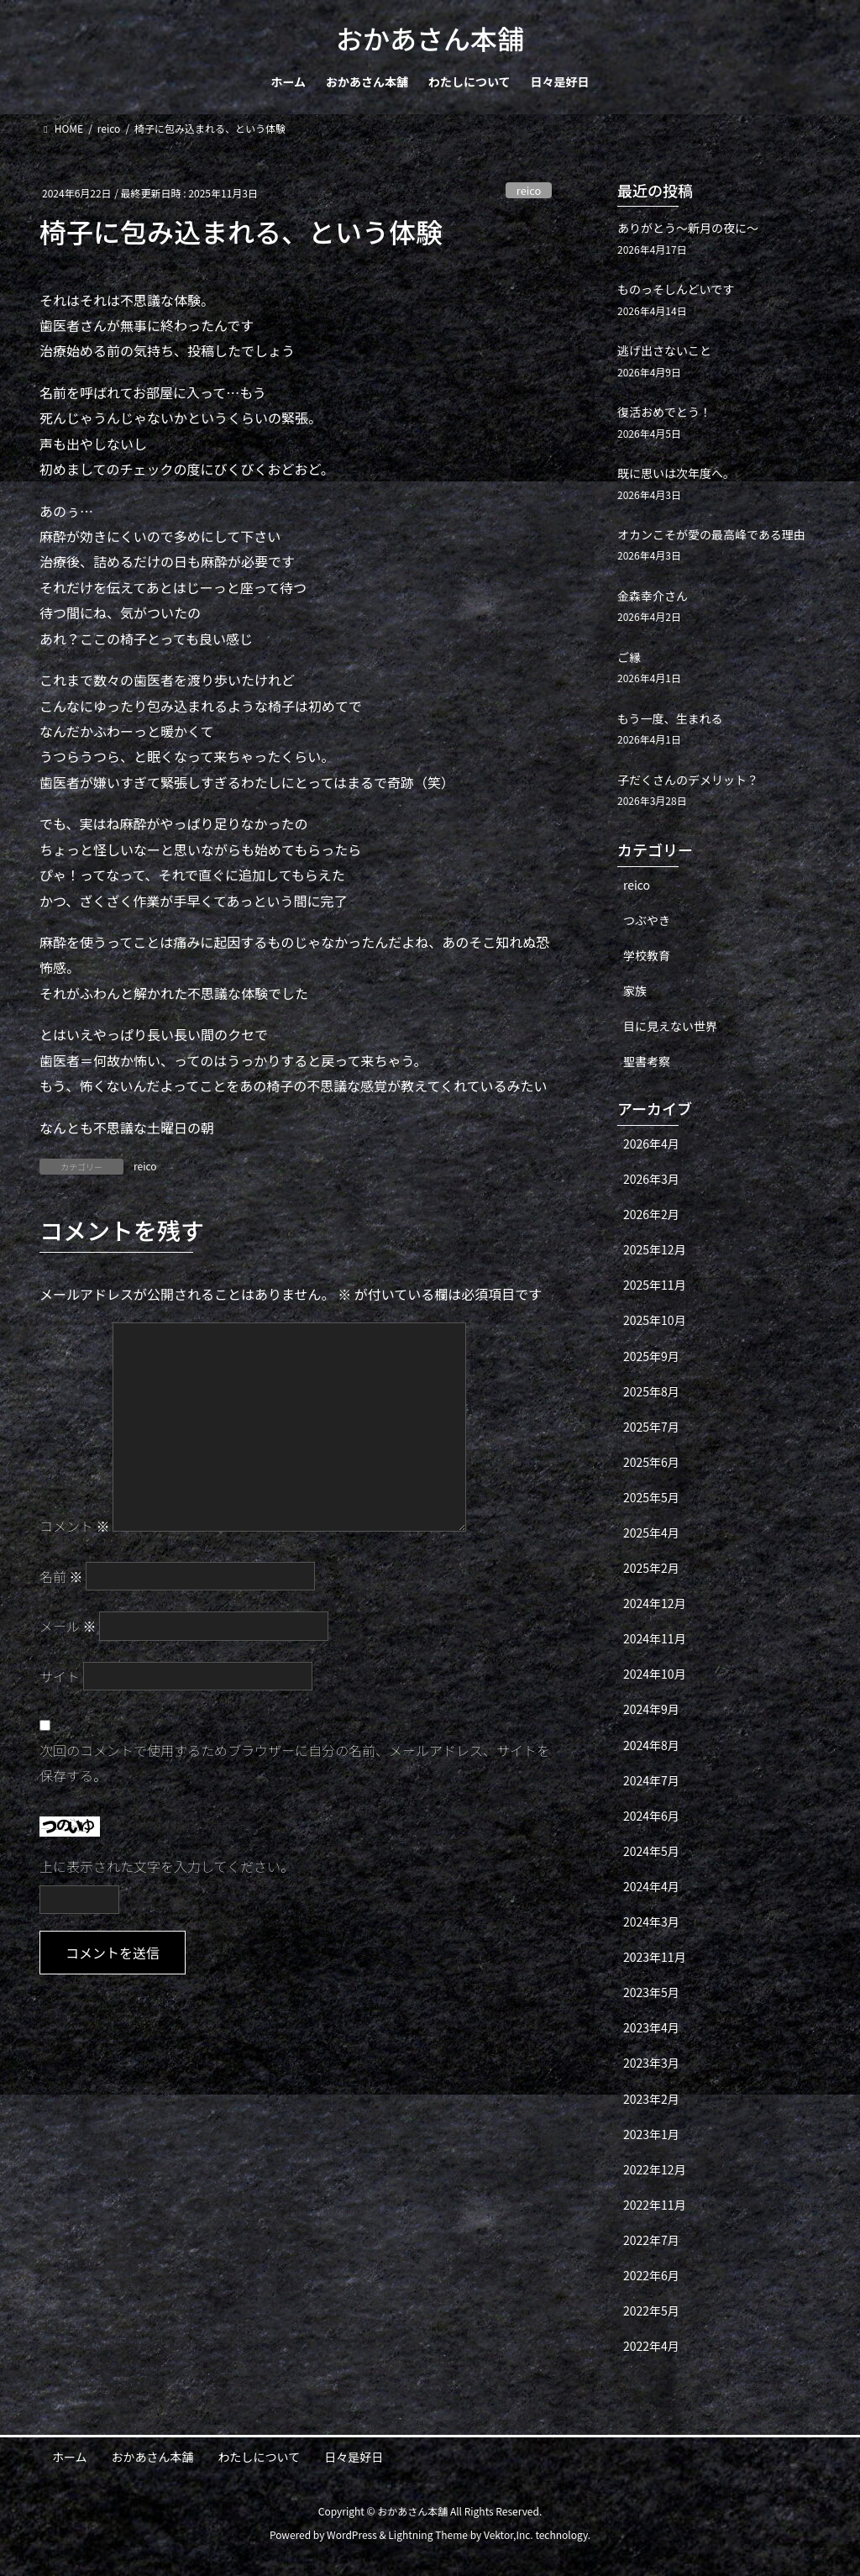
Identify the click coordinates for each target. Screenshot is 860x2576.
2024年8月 (651, 1745)
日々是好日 (353, 2456)
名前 (61, 1576)
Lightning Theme (428, 2534)
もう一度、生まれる (670, 718)
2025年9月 (651, 1356)
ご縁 (629, 657)
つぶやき (646, 920)
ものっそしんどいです (675, 289)
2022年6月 (651, 2275)
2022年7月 (651, 2240)
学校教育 (646, 955)
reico (529, 190)
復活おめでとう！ (664, 411)
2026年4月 (651, 1143)
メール (68, 1626)
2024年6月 (651, 1815)
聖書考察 (646, 1061)
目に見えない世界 (670, 1025)
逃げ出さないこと (664, 350)
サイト (59, 1676)
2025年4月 (651, 1532)
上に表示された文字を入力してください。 (166, 1866)
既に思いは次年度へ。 (676, 473)
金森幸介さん (652, 595)
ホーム (69, 2456)
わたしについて (259, 2456)
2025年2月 (651, 1567)
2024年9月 (651, 1709)
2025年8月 (651, 1391)
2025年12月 (654, 1249)
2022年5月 (651, 2310)
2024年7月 (651, 1780)
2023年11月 (654, 1956)
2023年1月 (651, 2134)
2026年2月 (651, 1214)
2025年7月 (651, 1426)
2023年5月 (651, 1992)
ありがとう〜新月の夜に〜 (687, 227)
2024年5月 (651, 1851)
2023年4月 (651, 2027)
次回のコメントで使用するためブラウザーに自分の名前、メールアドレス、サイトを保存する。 (294, 1762)
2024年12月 (654, 1603)
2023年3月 (651, 2062)
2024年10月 (654, 1673)
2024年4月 (651, 1886)
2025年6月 (651, 1462)
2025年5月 (651, 1497)
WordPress (352, 2534)
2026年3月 (651, 1178)
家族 (635, 990)
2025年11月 (654, 1284)
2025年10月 (654, 1320)
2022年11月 (654, 2204)
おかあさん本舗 (153, 2456)
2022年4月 (651, 2345)
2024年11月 (654, 1638)
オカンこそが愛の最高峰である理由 (711, 534)
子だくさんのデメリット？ (687, 779)
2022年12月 (654, 2169)
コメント (74, 1526)
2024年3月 (651, 1921)
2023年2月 (651, 2098)
